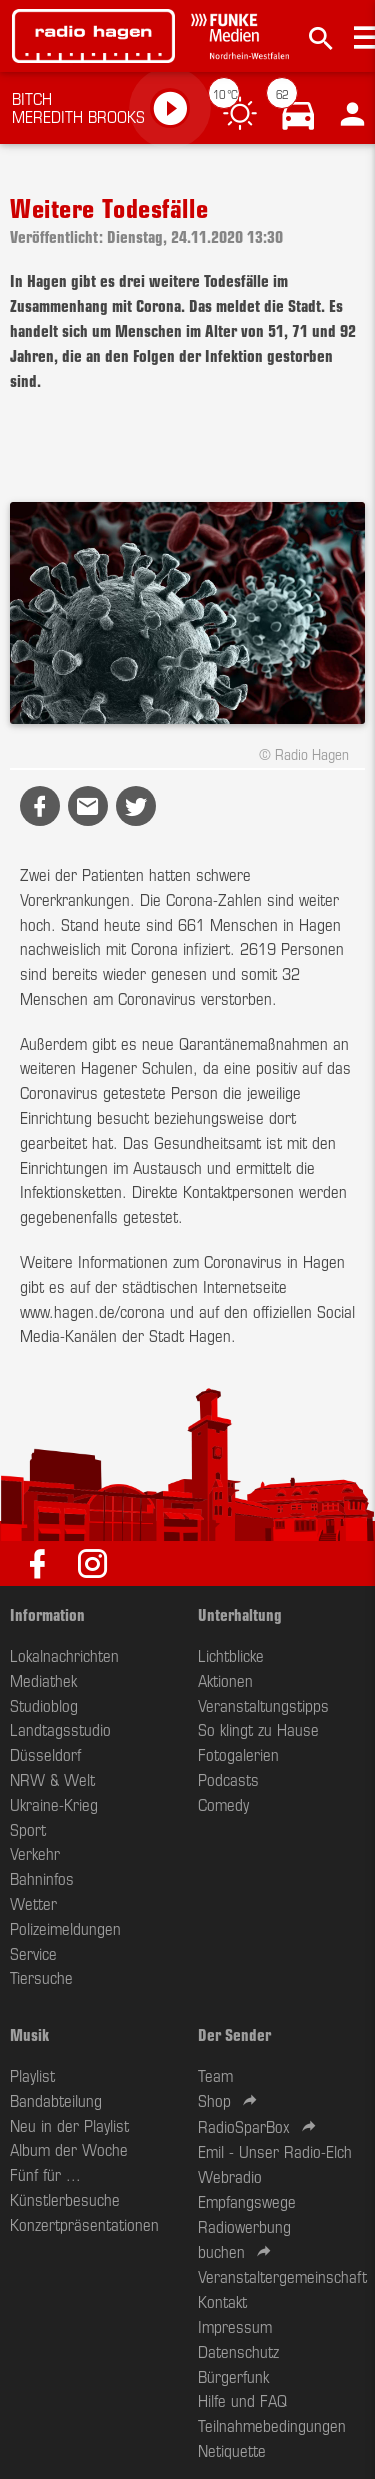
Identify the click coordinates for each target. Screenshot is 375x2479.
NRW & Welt (52, 1779)
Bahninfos (42, 1878)
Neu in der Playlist (69, 2125)
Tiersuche (41, 1977)
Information (47, 1614)
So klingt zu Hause (258, 1729)
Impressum (235, 2326)
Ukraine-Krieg (54, 1804)
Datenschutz (238, 2351)
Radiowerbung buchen (244, 2238)
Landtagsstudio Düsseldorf (60, 1741)
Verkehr (35, 1853)
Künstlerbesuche (65, 2199)
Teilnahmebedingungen (272, 2425)
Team (215, 2075)
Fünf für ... (45, 2174)
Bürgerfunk (233, 2376)
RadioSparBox (244, 2126)
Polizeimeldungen (65, 1928)
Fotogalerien (238, 1754)
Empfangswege (247, 2201)
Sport (28, 1829)
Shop (214, 2100)
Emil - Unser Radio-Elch (275, 2151)
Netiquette (232, 2450)
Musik (29, 2034)
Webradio (230, 2176)
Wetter (33, 1903)
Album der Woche (69, 2149)
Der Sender (234, 2034)
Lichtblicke (231, 1655)
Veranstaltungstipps (263, 1705)
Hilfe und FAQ (242, 2400)
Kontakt (222, 2301)
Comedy (223, 1804)
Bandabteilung (56, 2100)
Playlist (32, 2075)
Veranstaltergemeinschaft (282, 2276)
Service (33, 1953)
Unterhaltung (240, 1614)
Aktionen (225, 1680)
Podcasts (228, 1779)
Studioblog (44, 1705)
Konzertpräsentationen (84, 2224)
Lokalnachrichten (64, 1655)
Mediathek (43, 1680)
